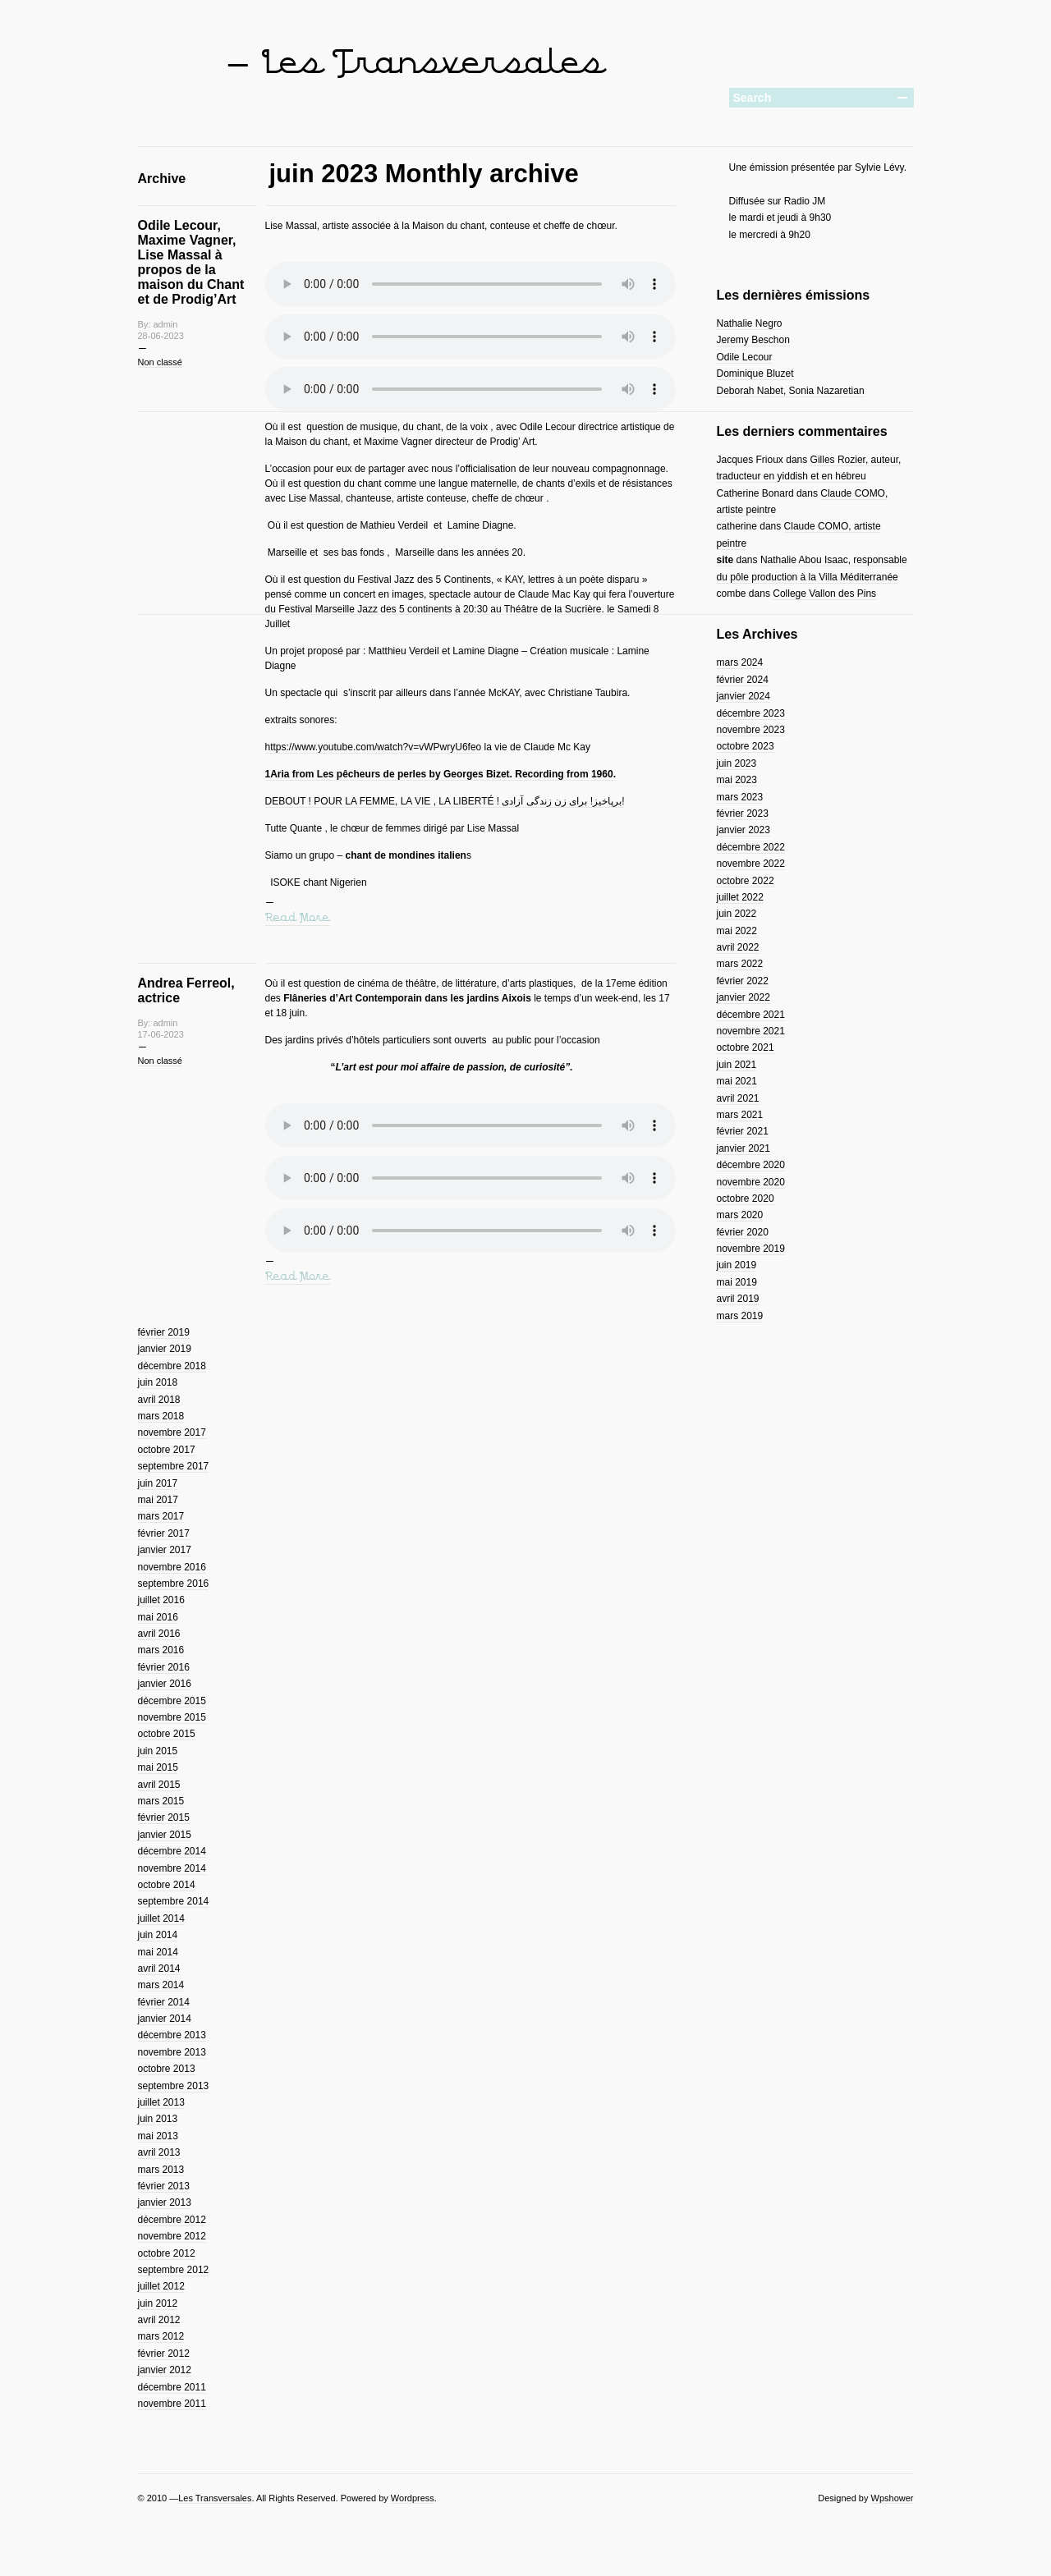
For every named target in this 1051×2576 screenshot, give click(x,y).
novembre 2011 (172, 2403)
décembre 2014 (172, 1851)
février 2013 (164, 2186)
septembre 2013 (173, 2086)
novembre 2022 (751, 863)
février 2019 (164, 1332)
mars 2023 (740, 797)
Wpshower (892, 2498)
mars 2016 (161, 1650)
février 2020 (743, 1232)
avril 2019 (738, 1298)
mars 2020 (740, 1215)
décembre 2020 (751, 1165)
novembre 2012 (172, 2236)
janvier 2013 (164, 2202)
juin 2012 (158, 2303)
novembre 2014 (172, 1868)
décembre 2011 (172, 2387)
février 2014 (164, 2002)
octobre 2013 (166, 2068)
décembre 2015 (172, 1701)
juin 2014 (158, 1935)
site (725, 560)
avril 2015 (159, 1784)
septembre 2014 (173, 1901)
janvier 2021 (743, 1148)
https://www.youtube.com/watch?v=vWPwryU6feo (373, 747)
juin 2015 (158, 1751)
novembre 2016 (172, 1567)
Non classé (160, 362)
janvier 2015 (164, 1834)
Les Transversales (214, 2498)
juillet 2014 (161, 1918)
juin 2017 (158, 1483)
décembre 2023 (751, 713)
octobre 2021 (745, 1047)
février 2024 (743, 679)
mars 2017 (161, 1516)
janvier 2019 (164, 1348)
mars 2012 (161, 2336)
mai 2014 (158, 1952)
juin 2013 (158, 2119)
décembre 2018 (172, 1366)
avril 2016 (159, 1633)
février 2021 (743, 1131)
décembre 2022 (751, 847)
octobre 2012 (166, 2253)
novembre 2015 (172, 1717)
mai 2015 (158, 1767)
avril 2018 (159, 1399)
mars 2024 (740, 662)
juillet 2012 (161, 2286)
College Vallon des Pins (824, 593)
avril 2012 (159, 2320)
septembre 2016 (173, 1583)
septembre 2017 (173, 1466)
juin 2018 (158, 1382)
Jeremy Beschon (753, 340)
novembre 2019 (751, 1248)
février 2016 (164, 1667)
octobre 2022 (745, 881)
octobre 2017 (166, 1449)
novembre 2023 (751, 730)
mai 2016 (158, 1617)
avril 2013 (159, 2152)
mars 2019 (740, 1316)
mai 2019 (737, 1282)
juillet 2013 (161, 2102)
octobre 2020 (745, 1198)
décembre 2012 (172, 2219)
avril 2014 (159, 1968)
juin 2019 (737, 1265)
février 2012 (164, 2353)
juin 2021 (737, 1064)
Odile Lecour (745, 357)
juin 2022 (737, 913)
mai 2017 (158, 1500)
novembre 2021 (751, 1031)
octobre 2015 (166, 1733)
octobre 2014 (166, 1885)
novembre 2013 (172, 2052)
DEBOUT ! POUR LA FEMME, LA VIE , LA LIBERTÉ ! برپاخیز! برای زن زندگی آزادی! (445, 801)
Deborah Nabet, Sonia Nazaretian (791, 390)
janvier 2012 (164, 2370)
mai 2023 (737, 780)
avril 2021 (738, 1098)
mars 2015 (161, 1801)
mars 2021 (740, 1115)
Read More (297, 917)
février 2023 (743, 813)
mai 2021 (737, 1081)
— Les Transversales (414, 63)
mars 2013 (161, 2169)
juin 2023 (737, 763)
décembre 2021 (751, 1014)
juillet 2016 (161, 1600)
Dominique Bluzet (755, 373)
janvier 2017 (164, 1550)
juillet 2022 (740, 897)
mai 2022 (737, 931)
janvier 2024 (743, 696)
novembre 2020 (751, 1182)
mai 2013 (158, 2136)
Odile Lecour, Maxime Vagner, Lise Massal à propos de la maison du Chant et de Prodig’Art (191, 262)
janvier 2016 (164, 1683)
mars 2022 (740, 963)
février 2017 (164, 1533)
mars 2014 (161, 1985)
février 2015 (164, 1817)
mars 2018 (161, 1416)
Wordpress (412, 2498)
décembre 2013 (172, 2035)
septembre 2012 (173, 2270)
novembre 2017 (172, 1432)
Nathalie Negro (750, 323)
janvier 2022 (743, 997)
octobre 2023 (745, 746)
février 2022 (743, 981)
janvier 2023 (743, 830)
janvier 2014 (164, 2018)
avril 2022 (738, 947)
